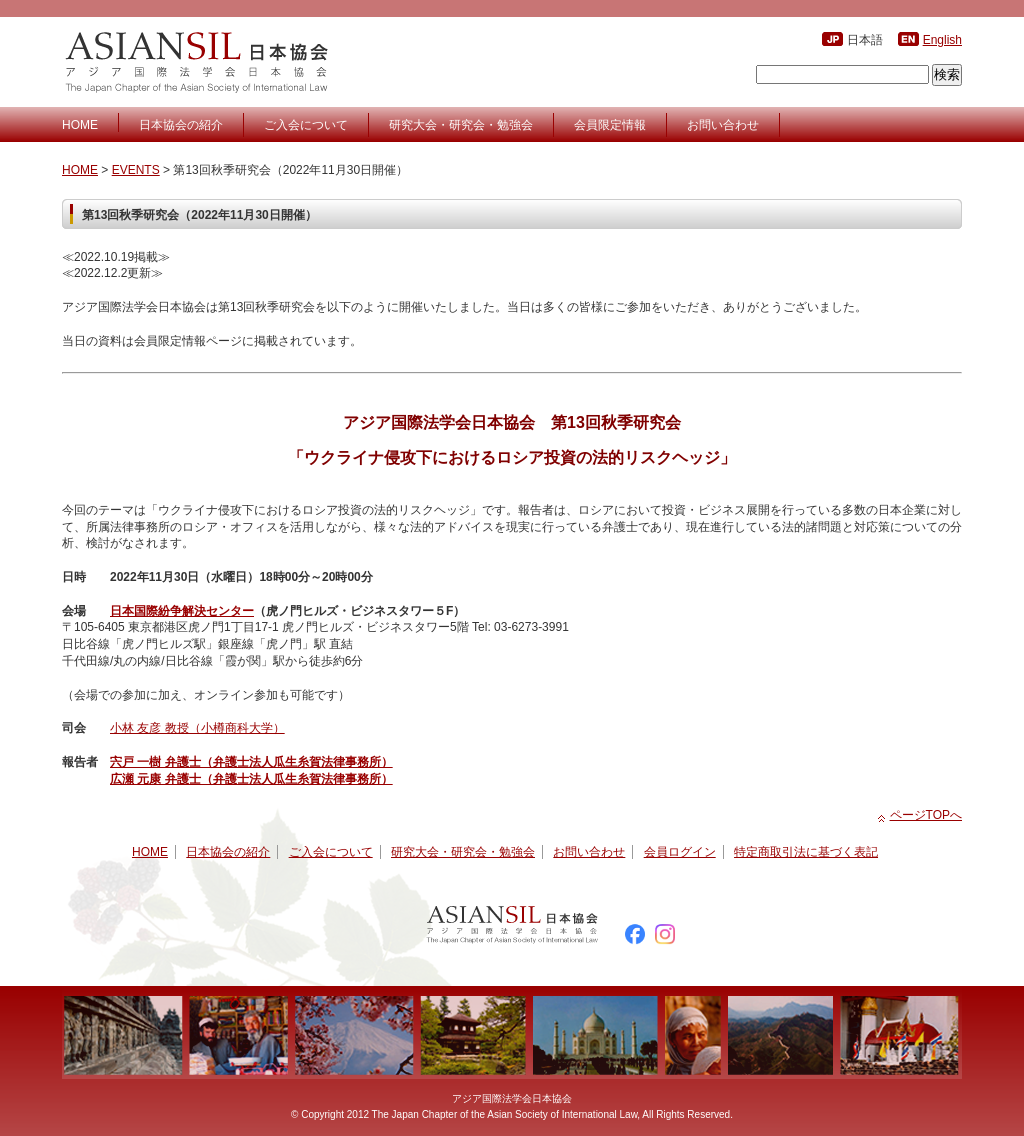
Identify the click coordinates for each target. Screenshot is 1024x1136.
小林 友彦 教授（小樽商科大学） (197, 728)
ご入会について (306, 125)
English (942, 40)
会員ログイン (680, 852)
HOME (80, 125)
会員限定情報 (610, 125)
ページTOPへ (926, 815)
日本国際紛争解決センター (182, 611)
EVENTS (136, 170)
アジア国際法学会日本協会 (199, 62)
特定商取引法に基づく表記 (806, 852)
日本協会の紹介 (181, 125)
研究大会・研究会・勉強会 (461, 125)
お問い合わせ (723, 125)
